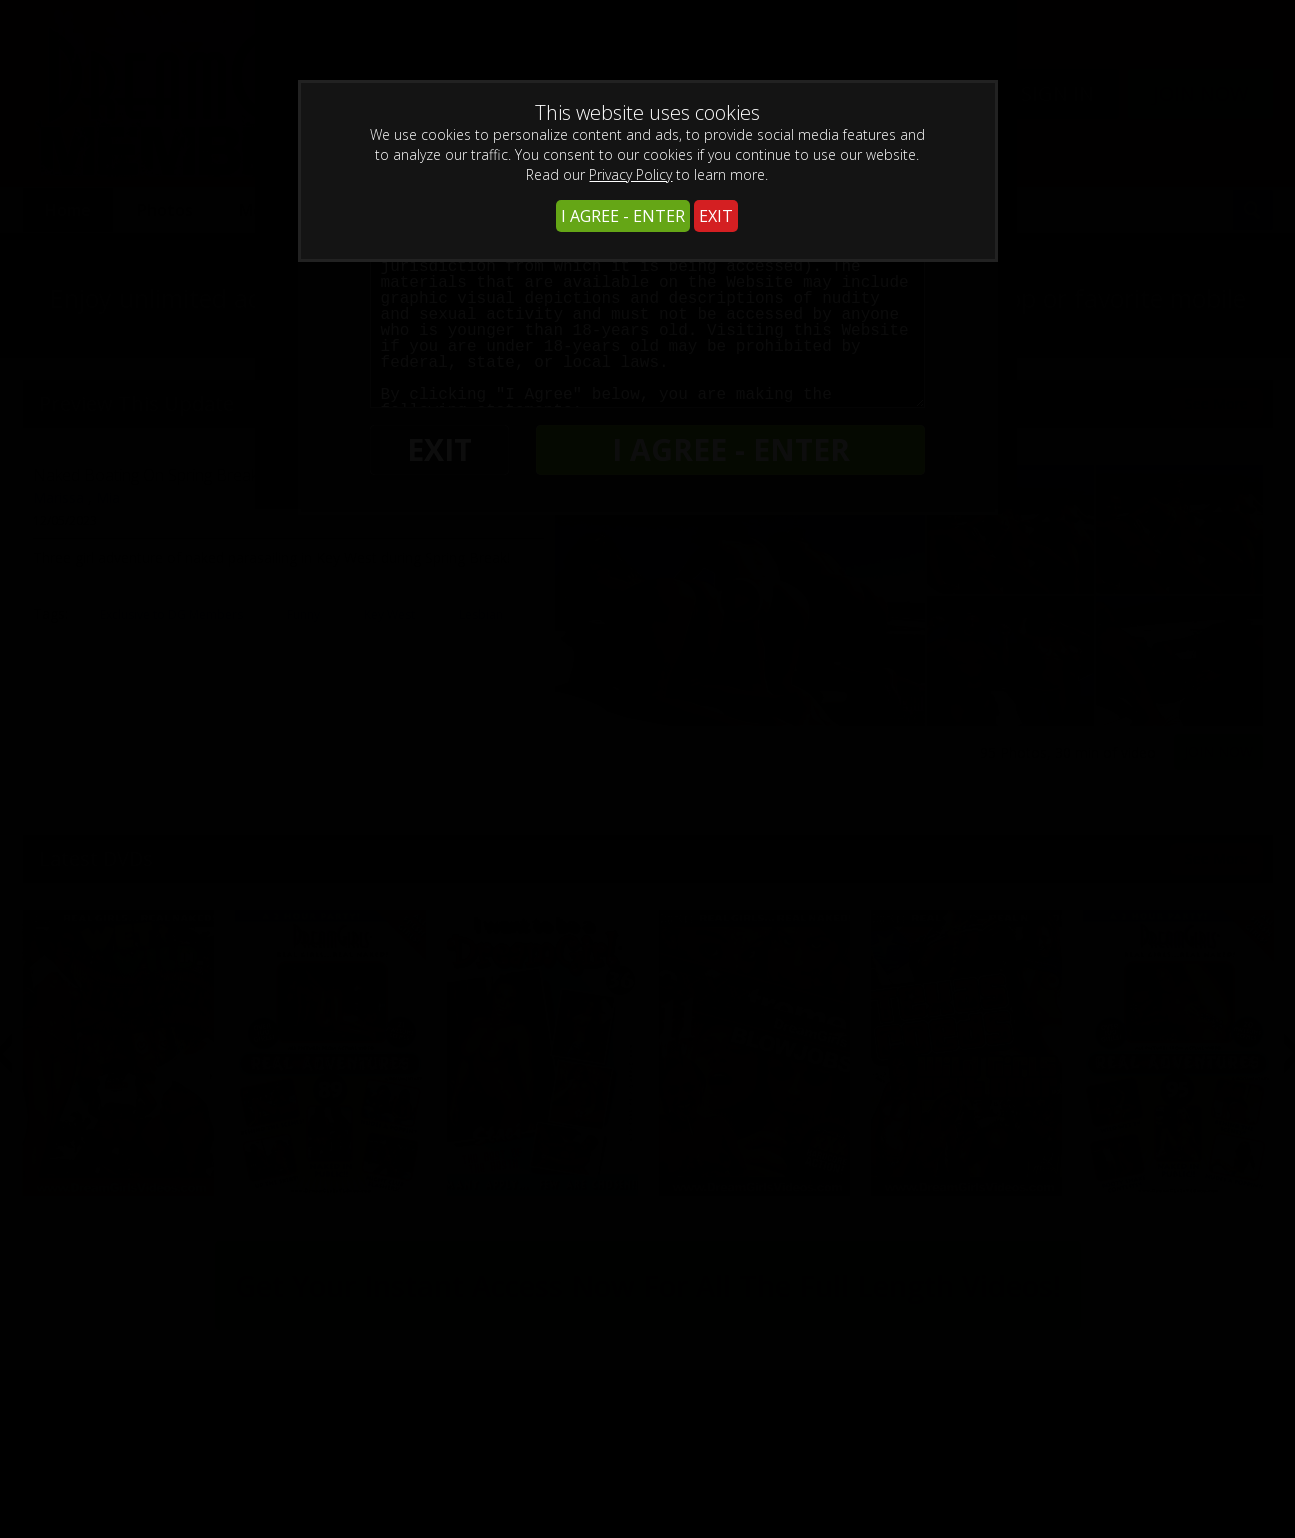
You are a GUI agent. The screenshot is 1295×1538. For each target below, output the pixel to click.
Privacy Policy (630, 174)
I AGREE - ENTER (623, 216)
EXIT (716, 216)
